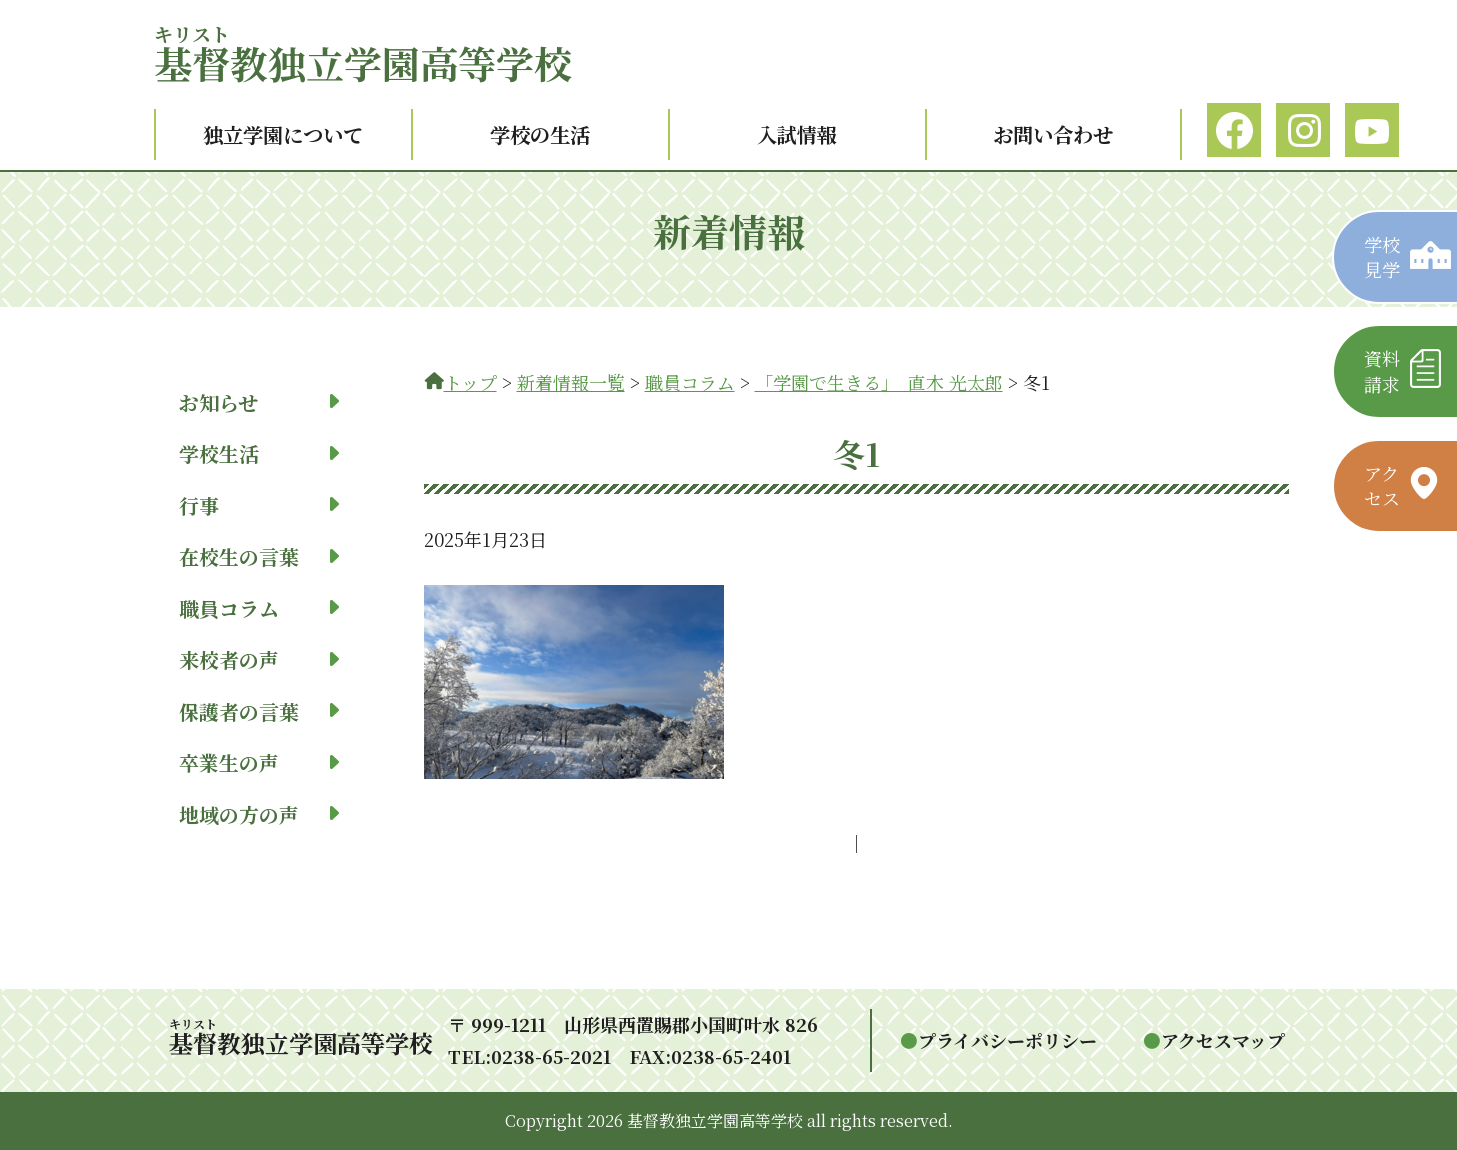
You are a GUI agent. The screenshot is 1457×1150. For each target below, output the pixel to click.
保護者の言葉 (259, 711)
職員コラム (259, 608)
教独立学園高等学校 (363, 62)
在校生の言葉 (259, 556)
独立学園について (283, 134)
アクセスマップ (1223, 1040)
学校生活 (259, 453)
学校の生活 (540, 134)
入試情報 (797, 134)
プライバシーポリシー (1007, 1040)
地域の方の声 (259, 814)
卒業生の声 (259, 762)
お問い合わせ (1053, 134)
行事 (259, 505)
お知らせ (259, 402)
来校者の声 (259, 659)
